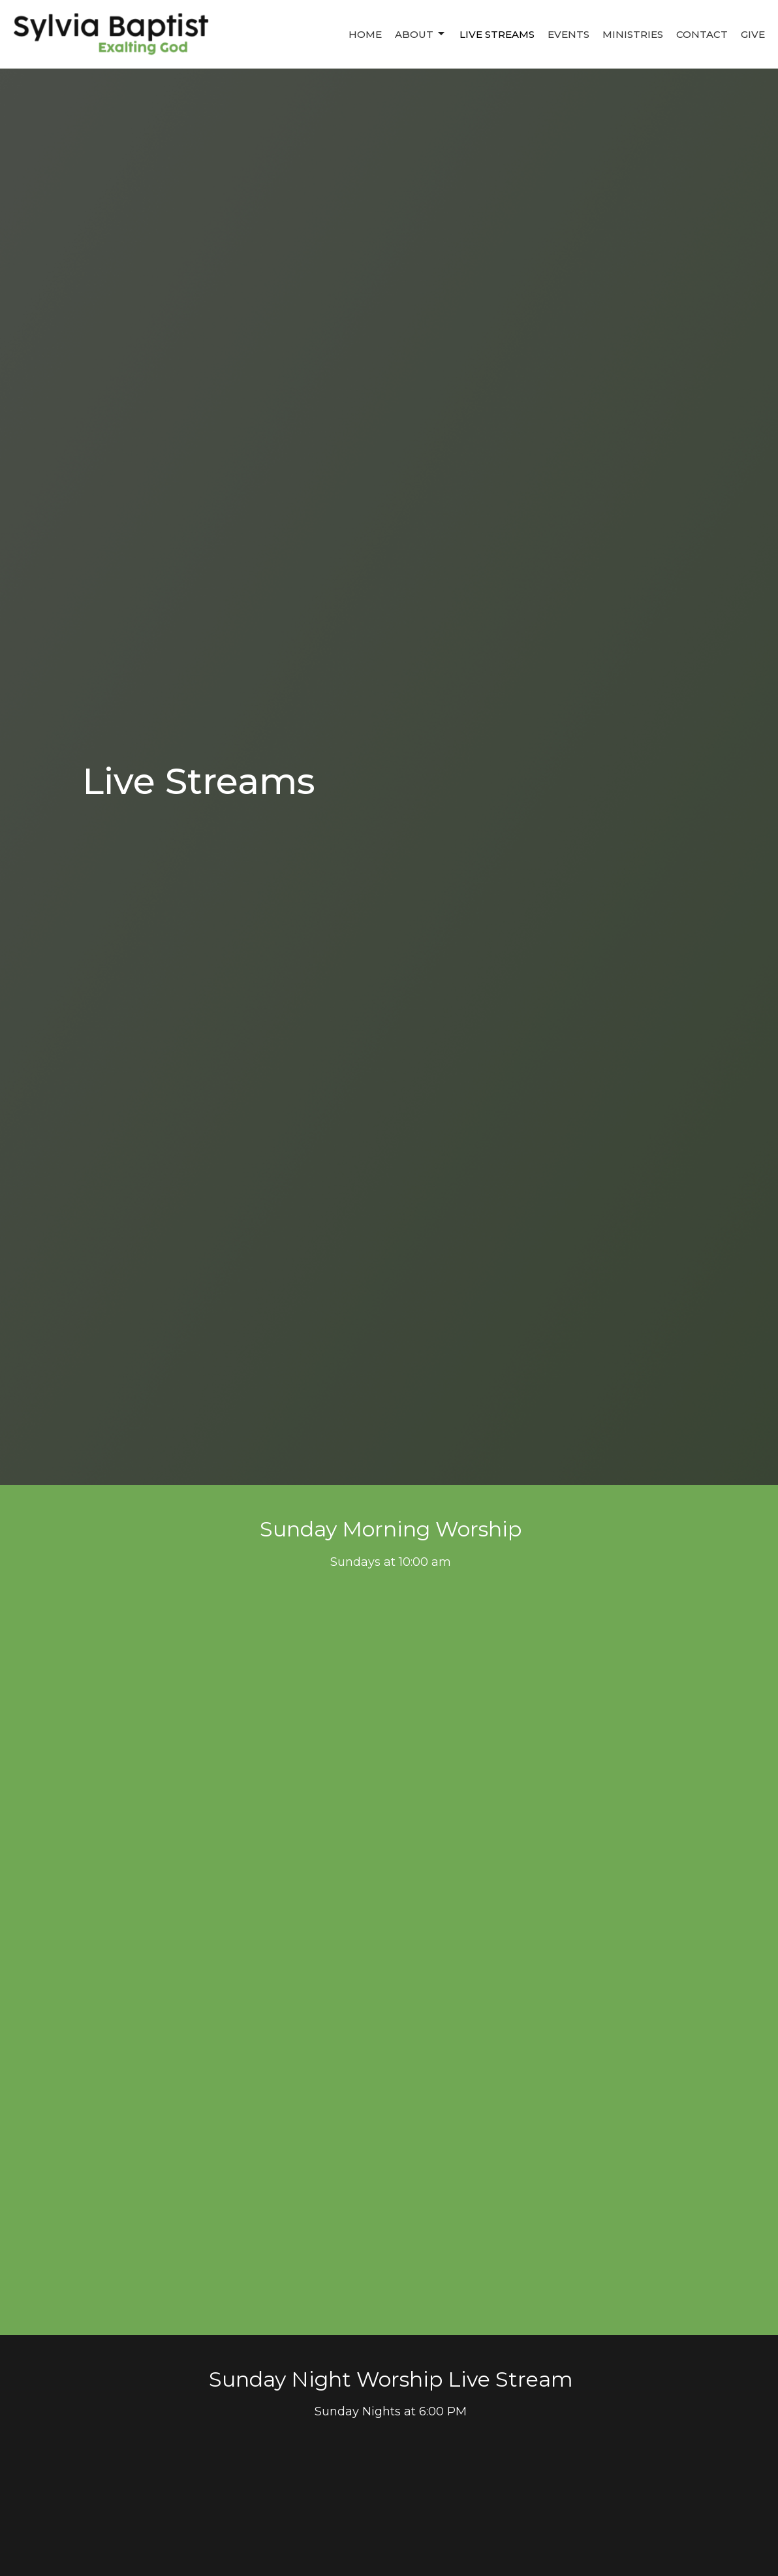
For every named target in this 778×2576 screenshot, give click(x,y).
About (420, 33)
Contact (702, 34)
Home (365, 34)
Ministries (632, 34)
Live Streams (497, 34)
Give (753, 34)
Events (568, 34)
